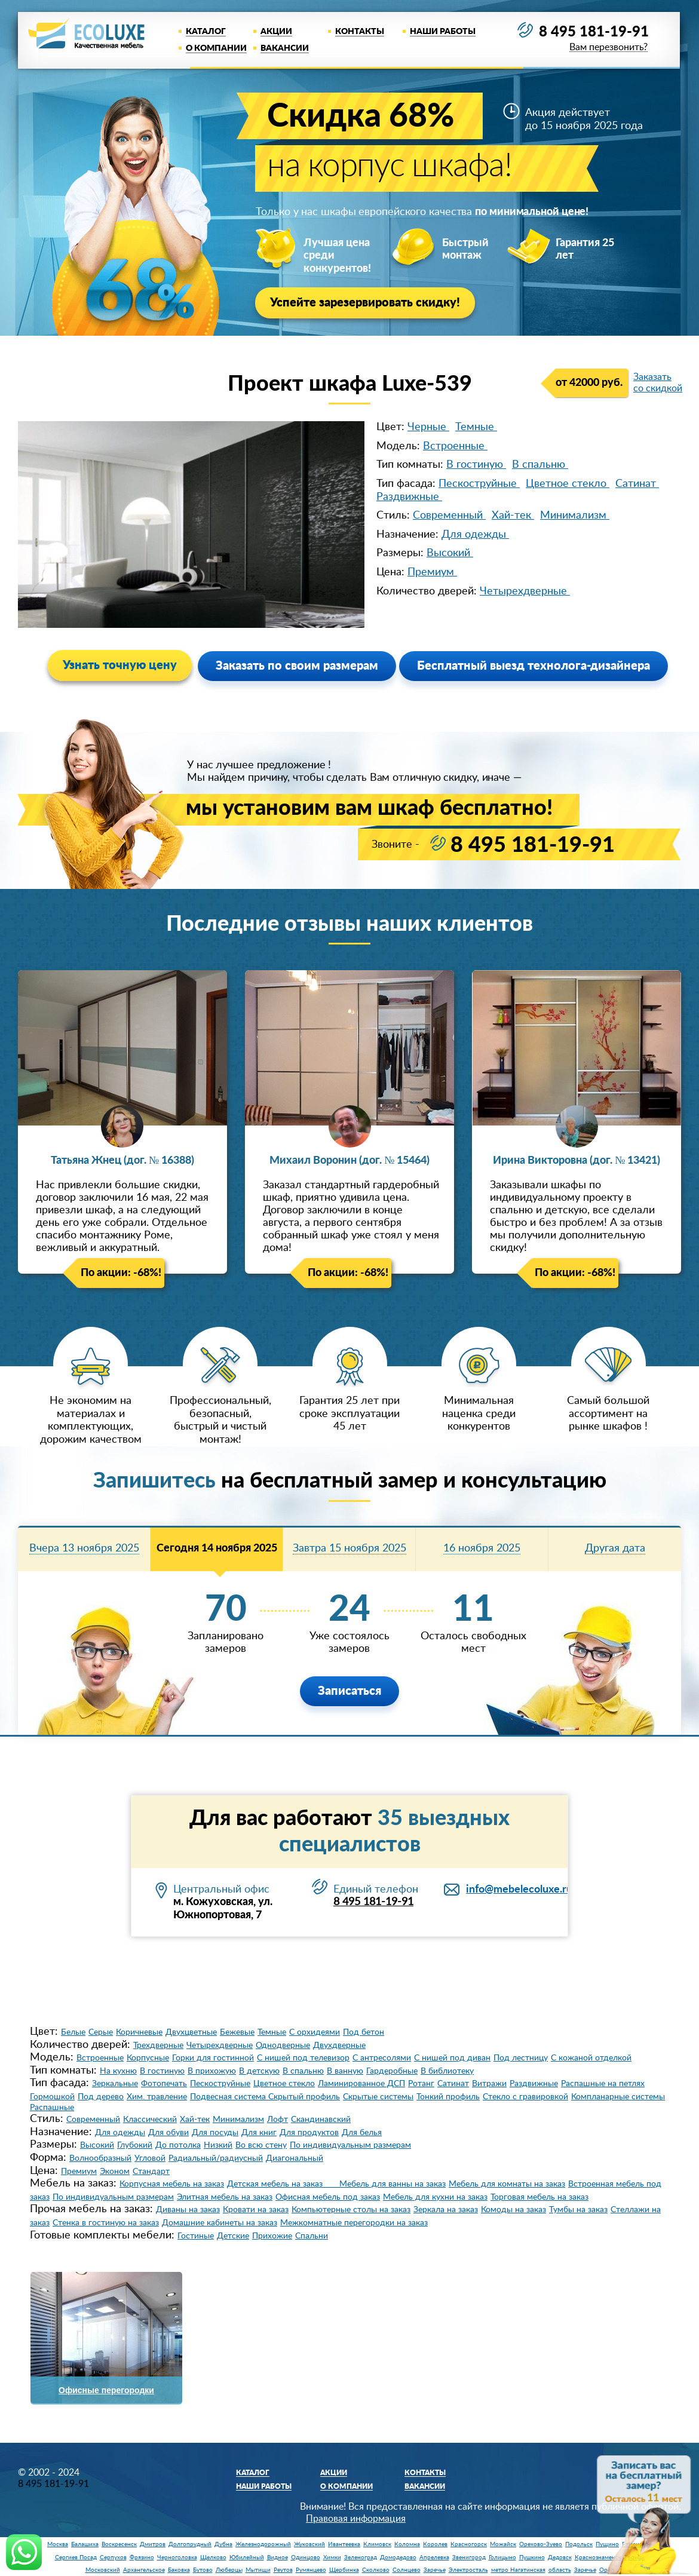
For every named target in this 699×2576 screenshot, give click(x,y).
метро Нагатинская (518, 2570)
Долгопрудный (189, 2544)
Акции (276, 31)
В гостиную (476, 464)
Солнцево (407, 2570)
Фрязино (142, 2557)
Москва (57, 2544)
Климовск (377, 2544)
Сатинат (637, 484)
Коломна (407, 2544)
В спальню (540, 464)
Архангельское (144, 2570)
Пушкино (532, 2557)
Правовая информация (356, 2518)
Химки (332, 2557)
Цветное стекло (567, 484)
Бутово (203, 2570)
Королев (435, 2544)
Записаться (349, 1691)
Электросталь (468, 2570)
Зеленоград (360, 2557)
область (559, 2570)
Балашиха (85, 2544)
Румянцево (311, 2570)
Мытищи (258, 2570)
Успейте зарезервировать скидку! (365, 303)
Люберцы (229, 2570)
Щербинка (344, 2570)
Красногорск (468, 2544)
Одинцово (305, 2557)
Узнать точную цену (120, 665)
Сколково (376, 2570)
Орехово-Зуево (540, 2544)
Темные (476, 427)
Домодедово (398, 2557)
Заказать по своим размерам (297, 666)
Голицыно (502, 2557)
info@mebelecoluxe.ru (519, 1889)
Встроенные (455, 446)
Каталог (206, 31)
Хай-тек (513, 515)
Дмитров (152, 2544)
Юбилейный (246, 2557)
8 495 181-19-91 (594, 32)
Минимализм (574, 515)
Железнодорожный (263, 2544)
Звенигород (469, 2557)
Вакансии (284, 48)
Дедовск (560, 2557)
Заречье (435, 2570)
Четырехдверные (525, 591)
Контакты (359, 31)
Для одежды (475, 534)
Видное (277, 2557)
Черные (428, 427)
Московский (102, 2570)
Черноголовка (177, 2557)
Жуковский (309, 2544)
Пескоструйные (479, 484)
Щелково (213, 2557)
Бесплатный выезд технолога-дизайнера (533, 666)
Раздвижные (409, 497)
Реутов (283, 2570)
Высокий (450, 553)
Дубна (223, 2544)
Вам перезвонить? (608, 47)
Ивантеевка (344, 2544)
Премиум (432, 572)
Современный (449, 515)
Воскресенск (119, 2544)
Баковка (179, 2570)
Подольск (579, 2544)
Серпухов (113, 2557)
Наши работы (443, 31)
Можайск (503, 2544)
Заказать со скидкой (657, 382)
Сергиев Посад (76, 2557)
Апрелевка (434, 2557)
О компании (216, 48)
